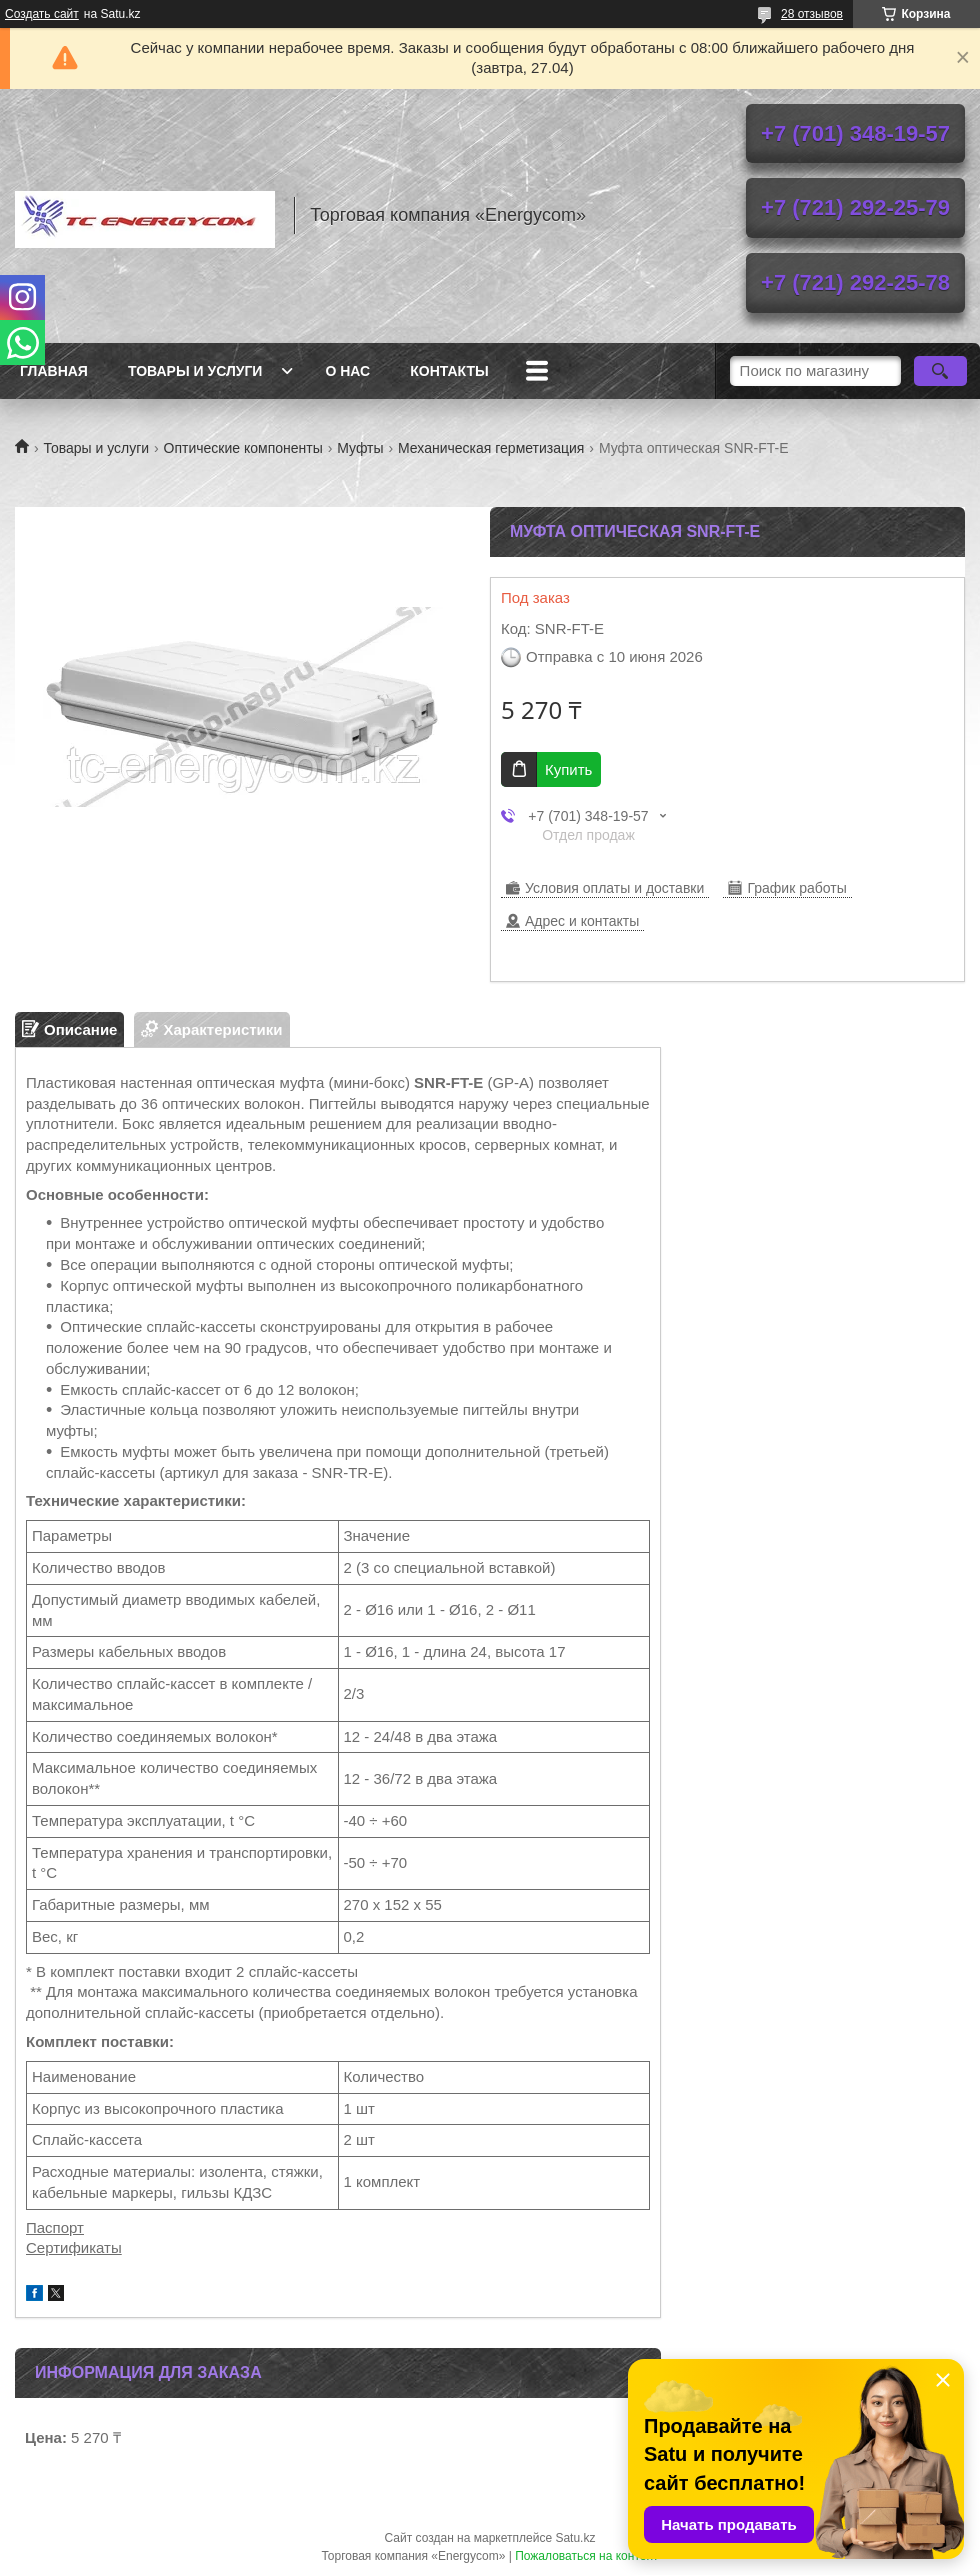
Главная (54, 371)
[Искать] (940, 371)
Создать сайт (42, 14)
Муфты (360, 448)
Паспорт (55, 2227)
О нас (347, 371)
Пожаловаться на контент (586, 2556)
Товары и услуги (195, 371)
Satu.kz (575, 2538)
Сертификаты (74, 2247)
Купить (568, 769)
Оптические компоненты (243, 448)
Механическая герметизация (491, 448)
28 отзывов (812, 14)
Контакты (449, 371)
